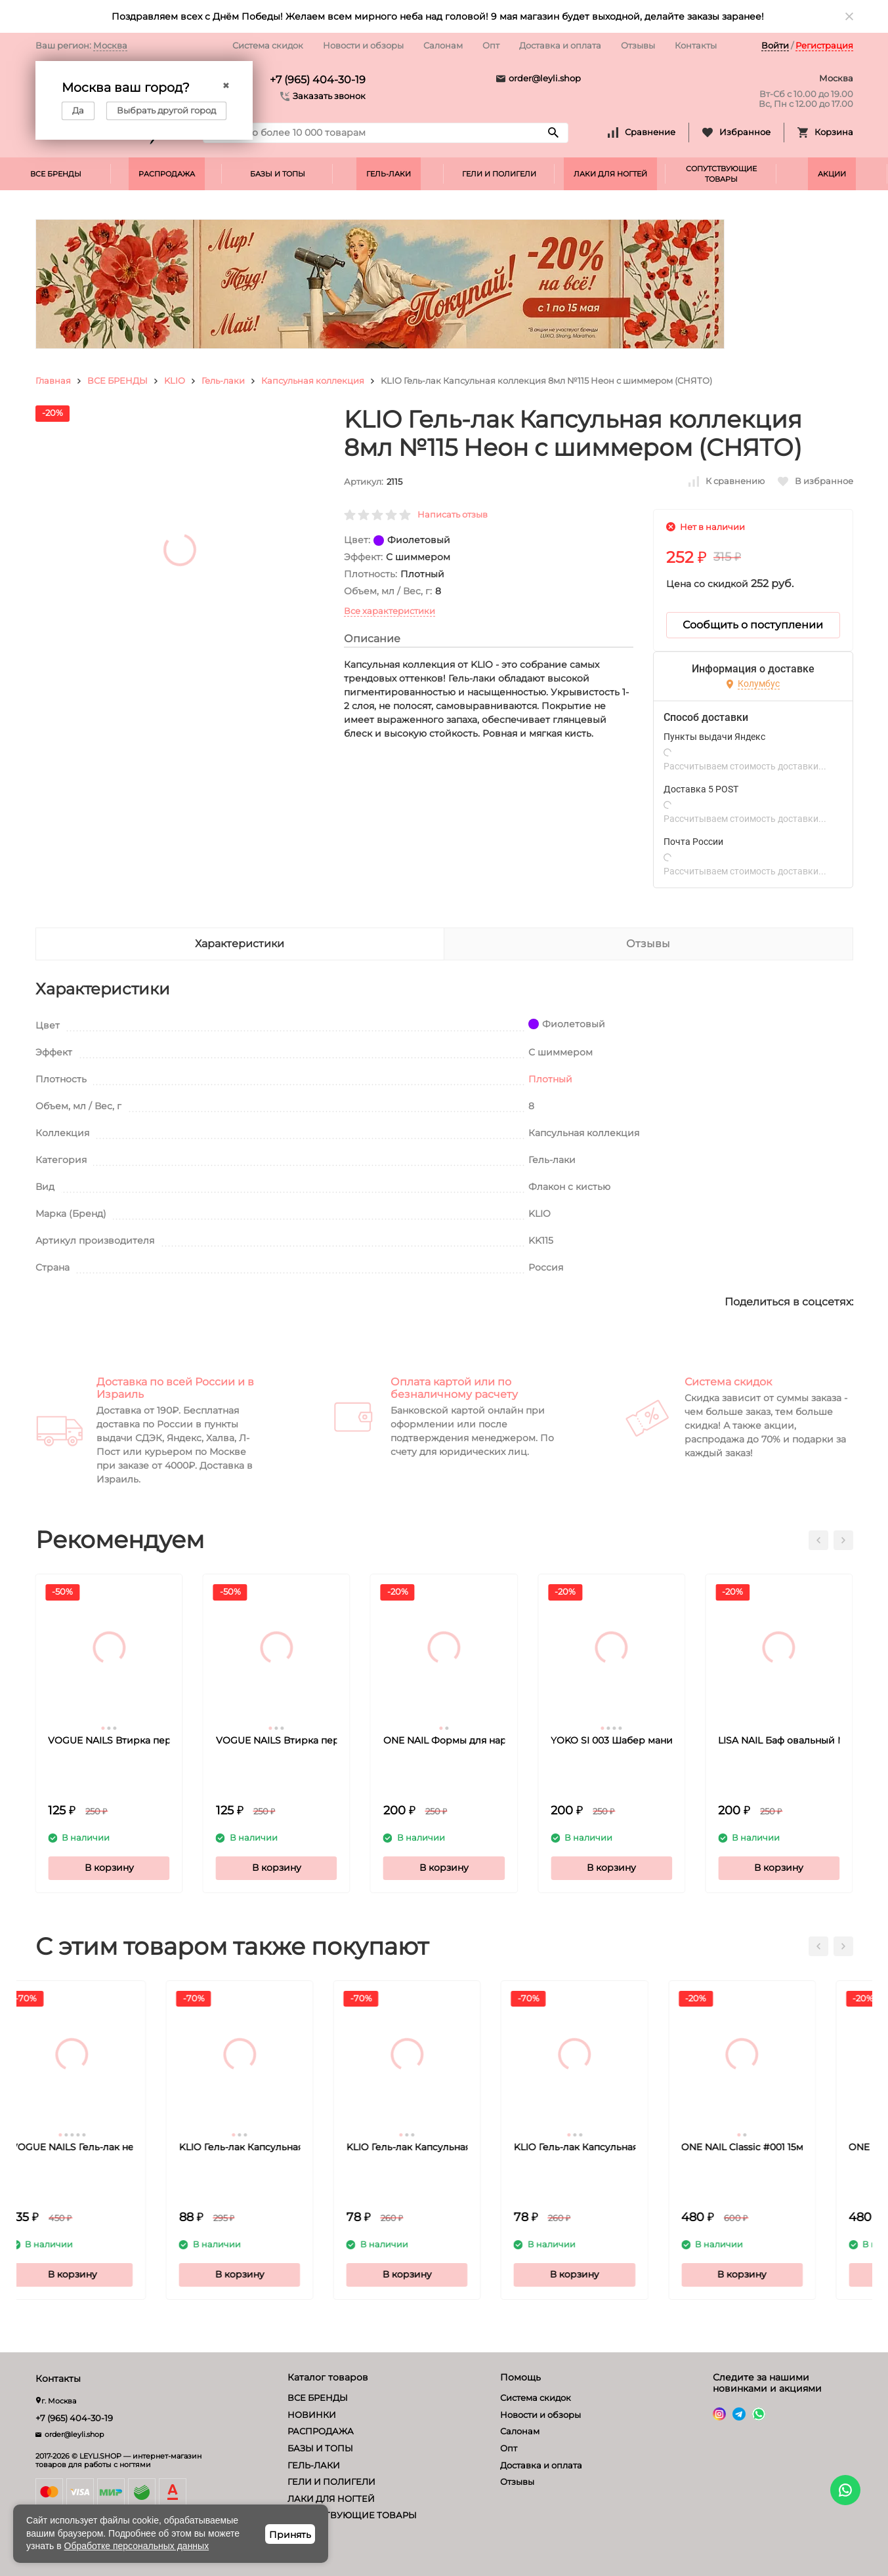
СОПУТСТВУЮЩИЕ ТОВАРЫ (721, 174)
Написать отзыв (452, 514)
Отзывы (638, 45)
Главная (53, 380)
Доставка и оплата (560, 45)
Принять (290, 2535)
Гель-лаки (223, 380)
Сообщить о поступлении (753, 625)
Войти (775, 45)
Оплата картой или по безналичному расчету (454, 1388)
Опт (490, 45)
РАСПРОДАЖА (166, 173)
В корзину (109, 1867)
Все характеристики (389, 610)
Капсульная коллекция (312, 380)
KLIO (174, 380)
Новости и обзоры (363, 45)
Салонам (443, 45)
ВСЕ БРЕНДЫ (55, 173)
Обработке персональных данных (136, 2546)
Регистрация (824, 45)
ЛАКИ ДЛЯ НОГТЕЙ (610, 173)
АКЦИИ (832, 173)
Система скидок (267, 45)
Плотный (550, 1079)
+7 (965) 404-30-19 (318, 79)
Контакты (696, 45)
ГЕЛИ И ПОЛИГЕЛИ (499, 173)
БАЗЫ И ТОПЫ (277, 173)
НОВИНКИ (311, 2414)
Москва (110, 45)
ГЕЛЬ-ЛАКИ (388, 173)
